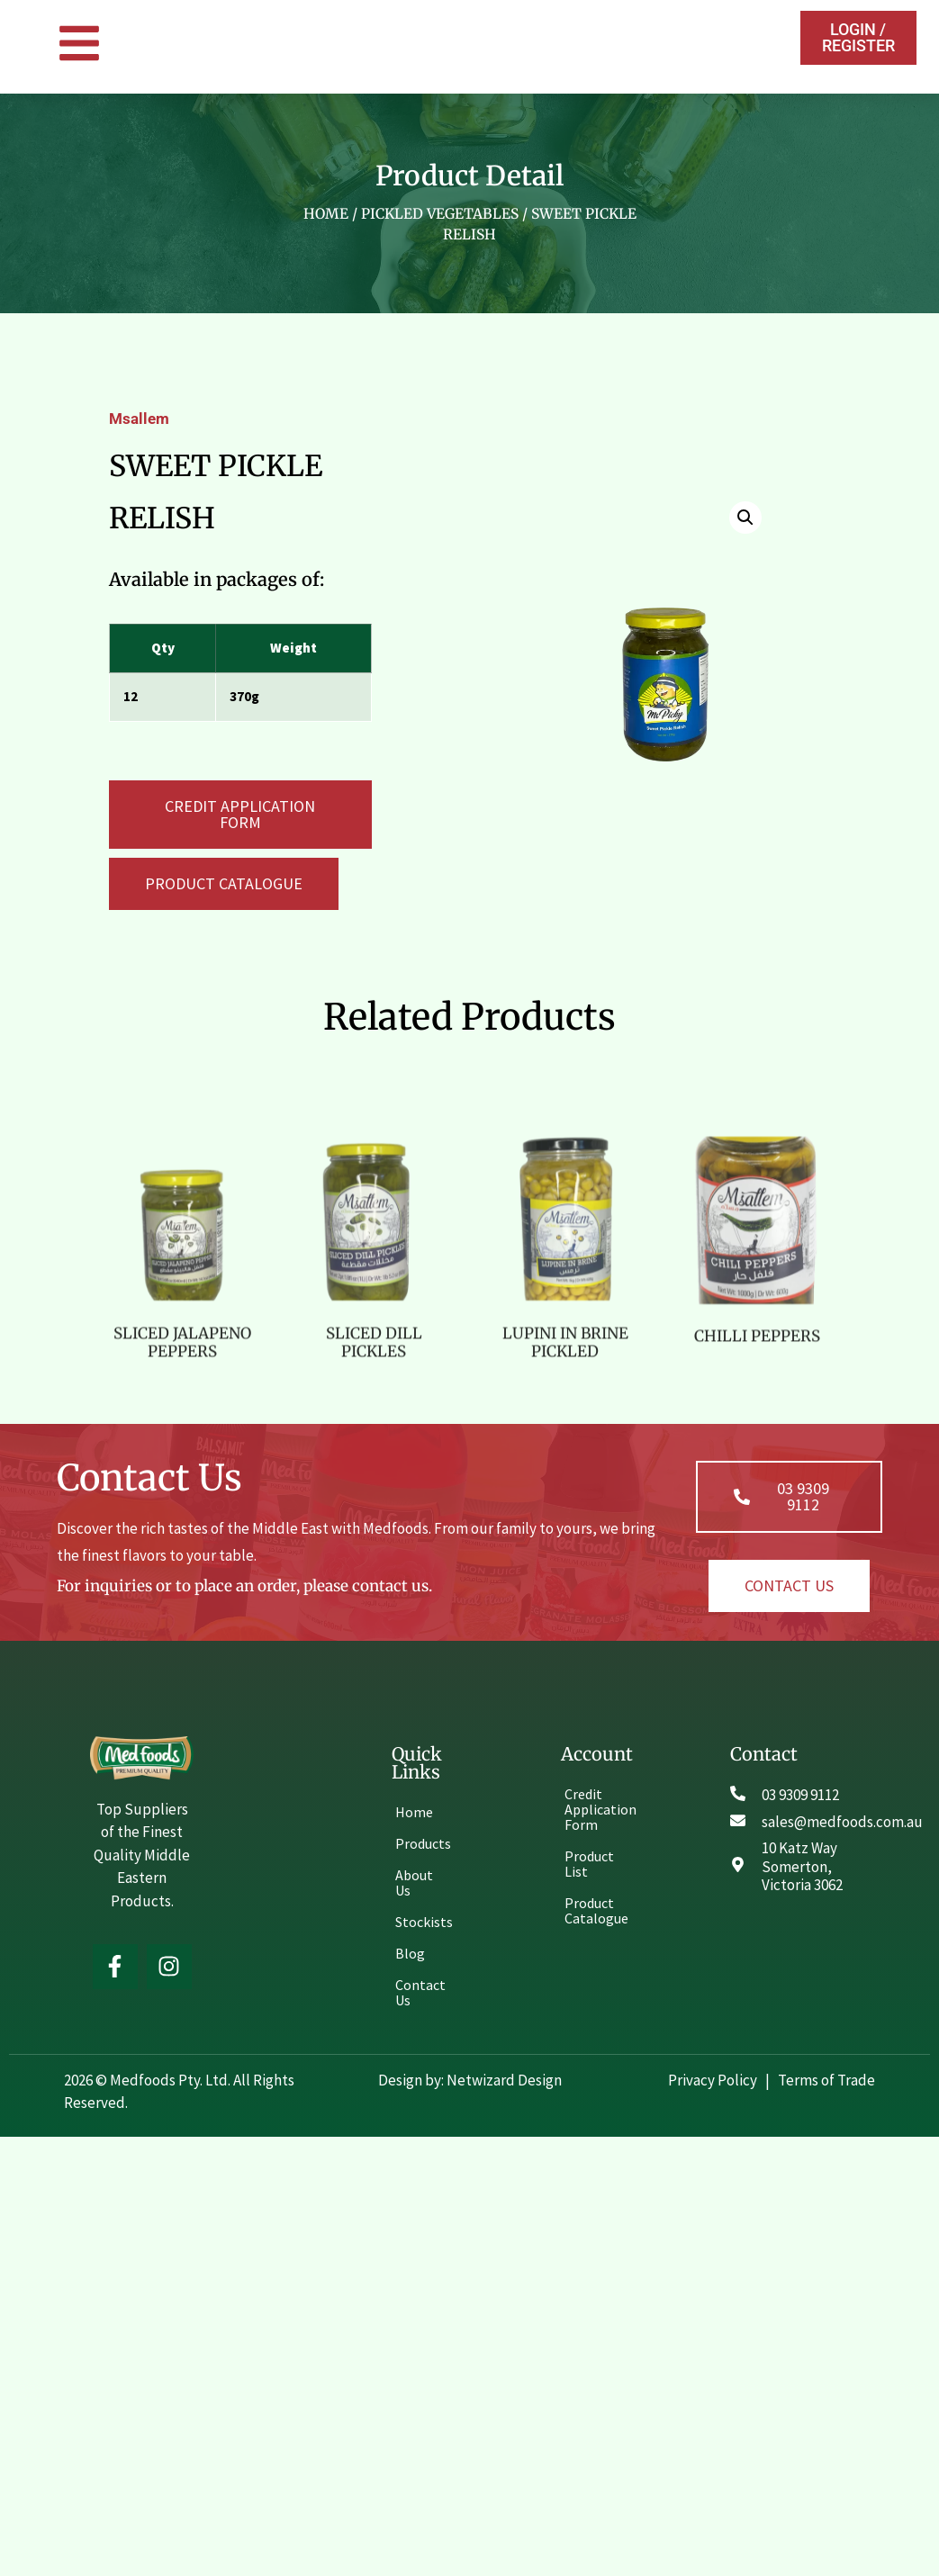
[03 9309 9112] (737, 1793)
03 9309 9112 (800, 1795)
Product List (589, 1863)
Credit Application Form (597, 1809)
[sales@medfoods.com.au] (737, 1820)
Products (423, 1843)
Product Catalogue (596, 1910)
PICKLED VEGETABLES (440, 213)
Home (325, 213)
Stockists (424, 1922)
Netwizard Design (503, 2080)
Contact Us (420, 1992)
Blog (410, 1953)
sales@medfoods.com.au (842, 1822)
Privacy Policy (714, 2080)
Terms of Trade (826, 2080)
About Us (414, 1882)
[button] (224, 884)
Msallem (139, 419)
